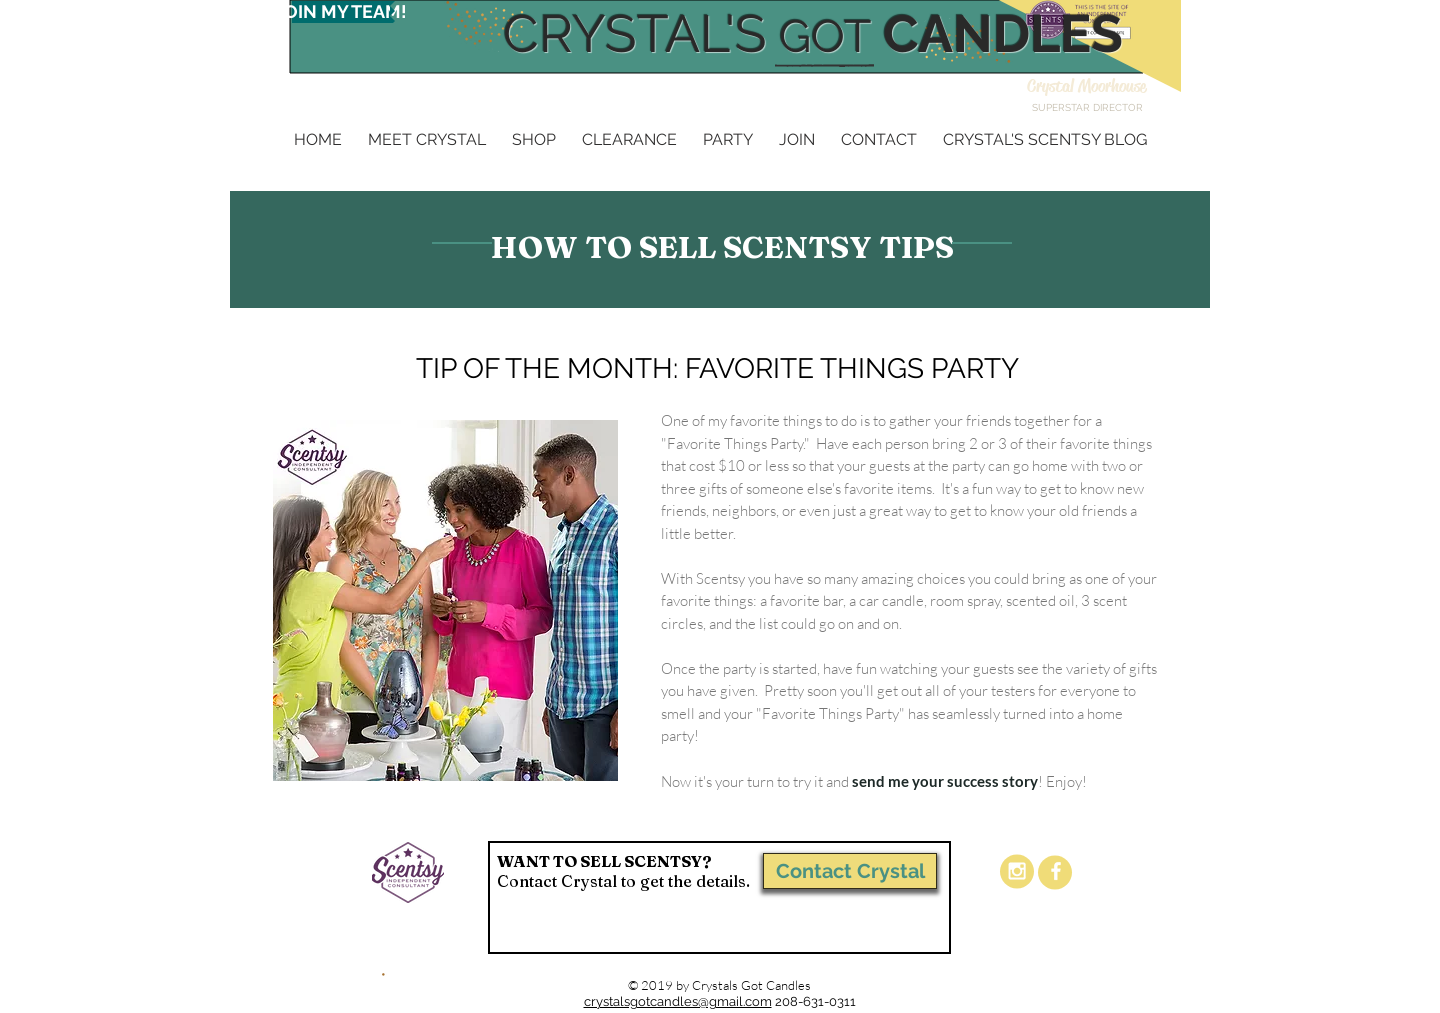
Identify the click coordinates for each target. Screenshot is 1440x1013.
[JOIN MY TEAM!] (341, 12)
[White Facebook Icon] (1056, 871)
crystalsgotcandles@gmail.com (678, 1001)
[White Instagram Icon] (1017, 871)
